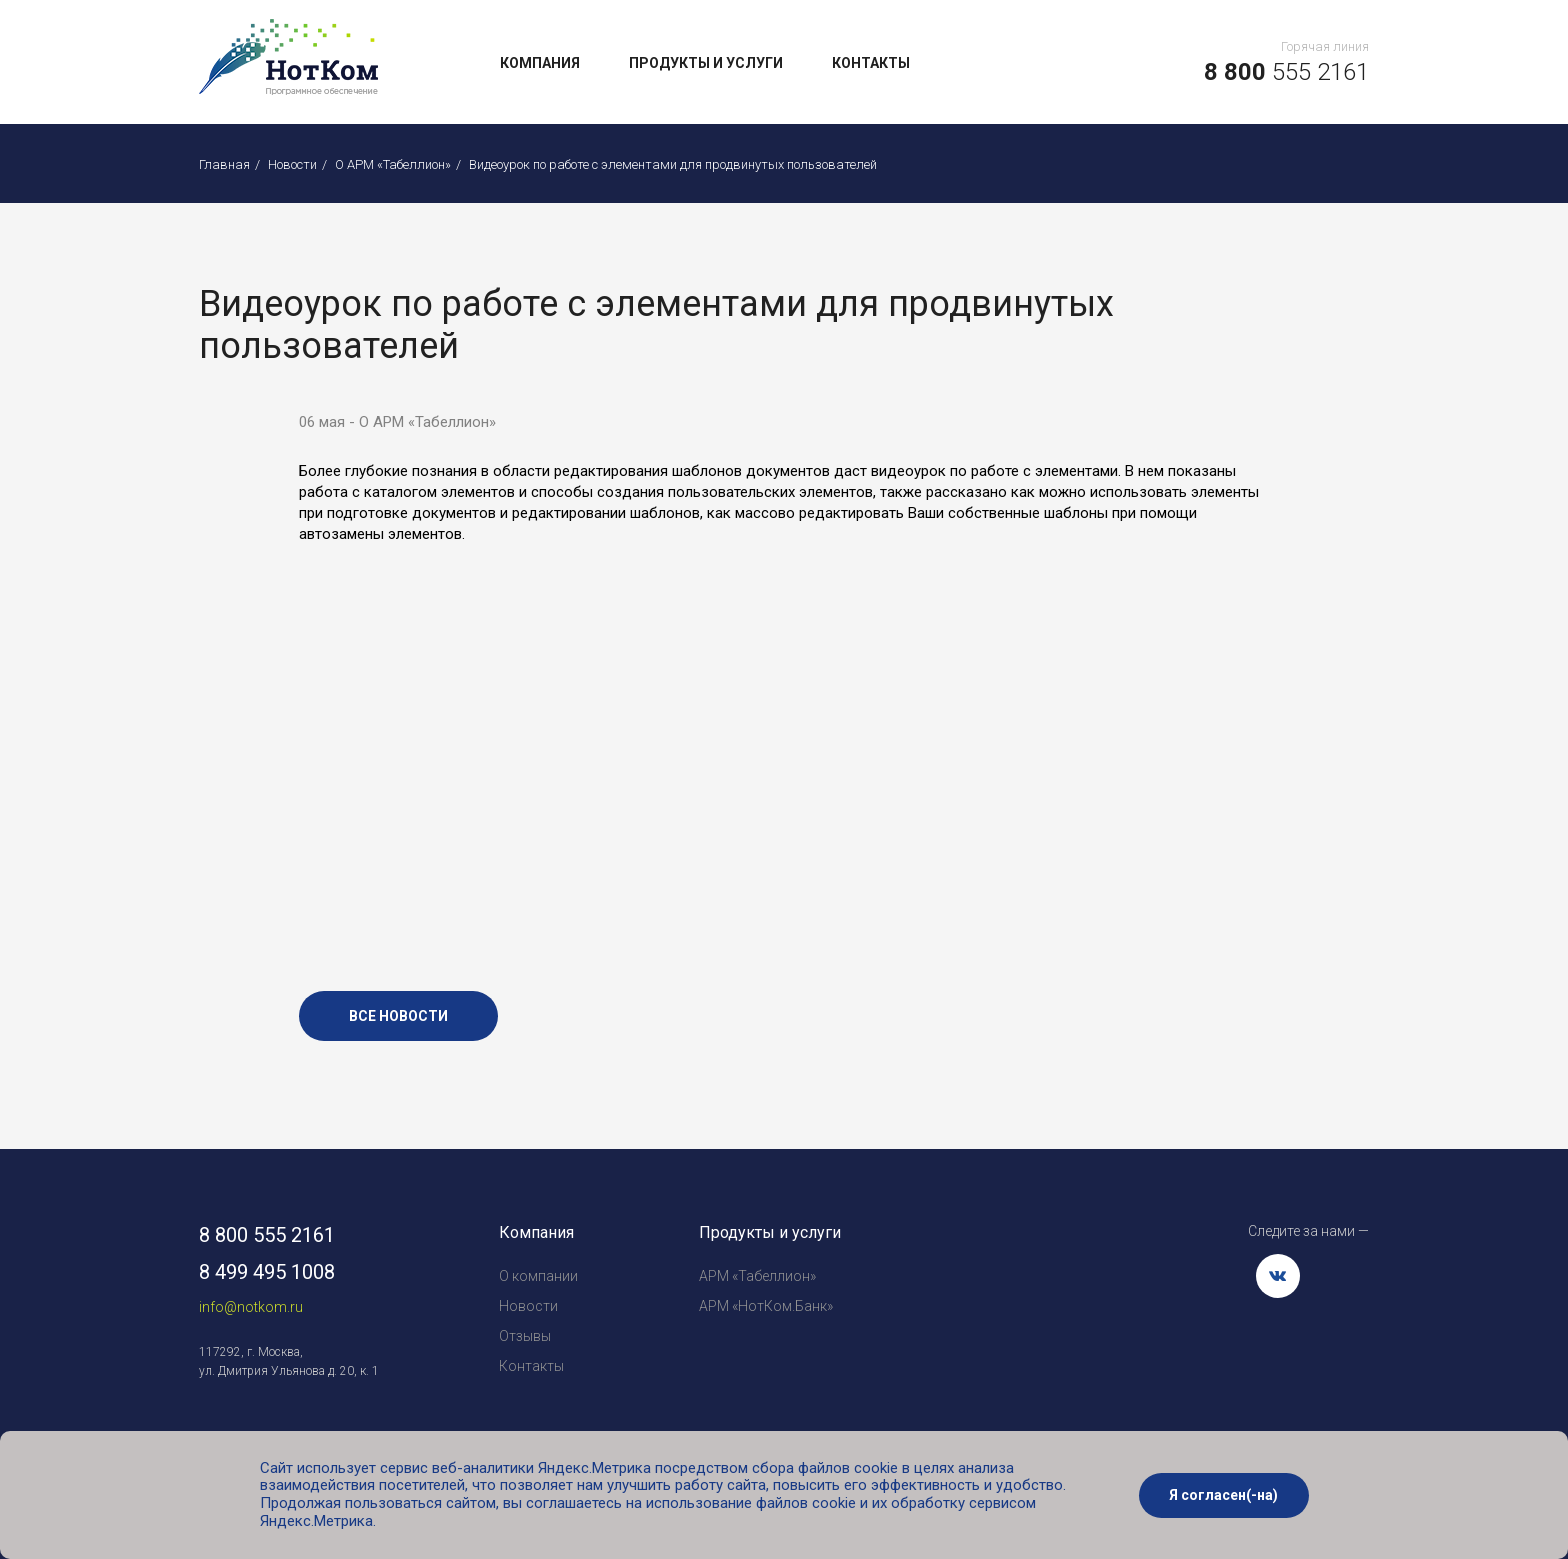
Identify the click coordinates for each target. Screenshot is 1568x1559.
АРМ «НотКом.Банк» (766, 1306)
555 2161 (1286, 72)
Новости (292, 164)
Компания (540, 63)
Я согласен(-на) (1223, 1495)
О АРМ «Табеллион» (393, 164)
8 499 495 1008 (267, 1272)
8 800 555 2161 (267, 1235)
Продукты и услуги (706, 63)
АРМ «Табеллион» (757, 1276)
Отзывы (525, 1336)
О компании (538, 1276)
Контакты (871, 63)
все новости (398, 1016)
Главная (224, 164)
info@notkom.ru (251, 1307)
